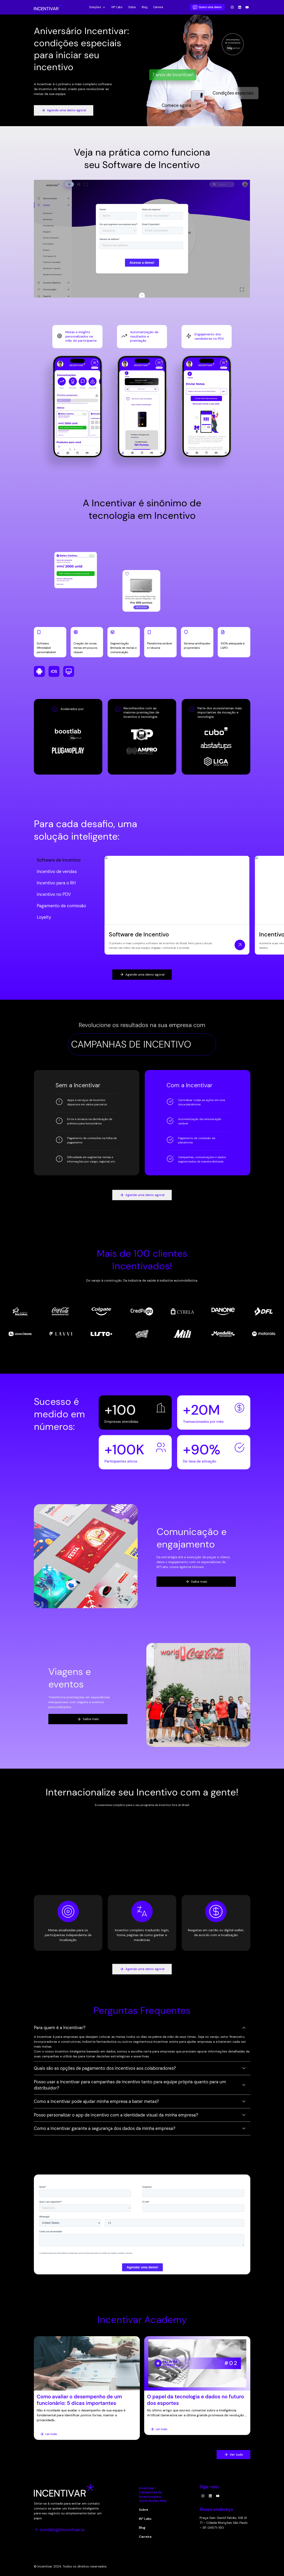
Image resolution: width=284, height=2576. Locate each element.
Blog (142, 2527)
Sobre (143, 2509)
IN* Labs (145, 2519)
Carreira (145, 2536)
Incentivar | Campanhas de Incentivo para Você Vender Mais (153, 2494)
